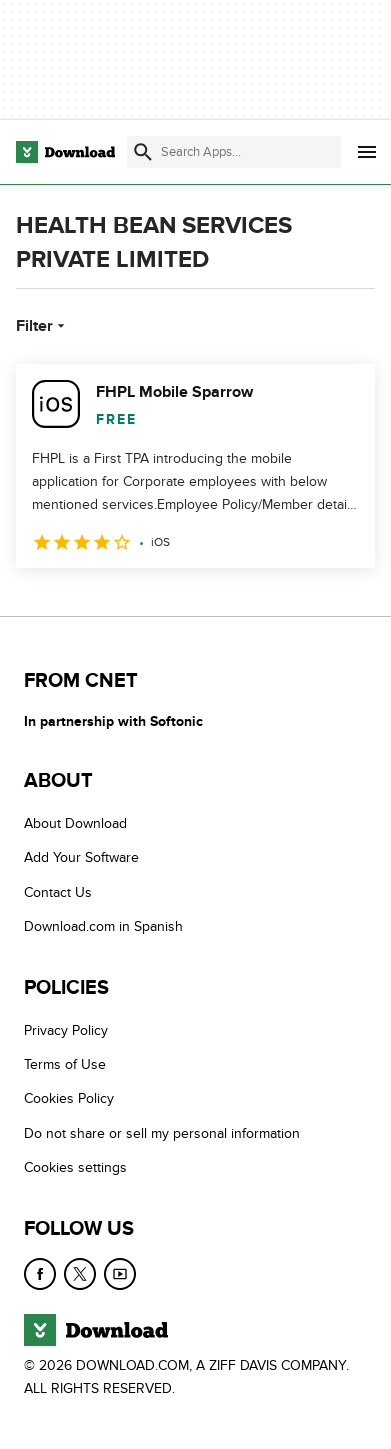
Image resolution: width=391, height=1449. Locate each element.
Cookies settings (75, 1167)
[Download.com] (65, 152)
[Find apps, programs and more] (234, 152)
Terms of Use (65, 1064)
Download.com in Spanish (103, 926)
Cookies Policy (69, 1098)
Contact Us (58, 892)
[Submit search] (143, 152)
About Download (75, 823)
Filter (42, 326)
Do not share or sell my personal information (162, 1133)
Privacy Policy (66, 1030)
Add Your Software (81, 857)
